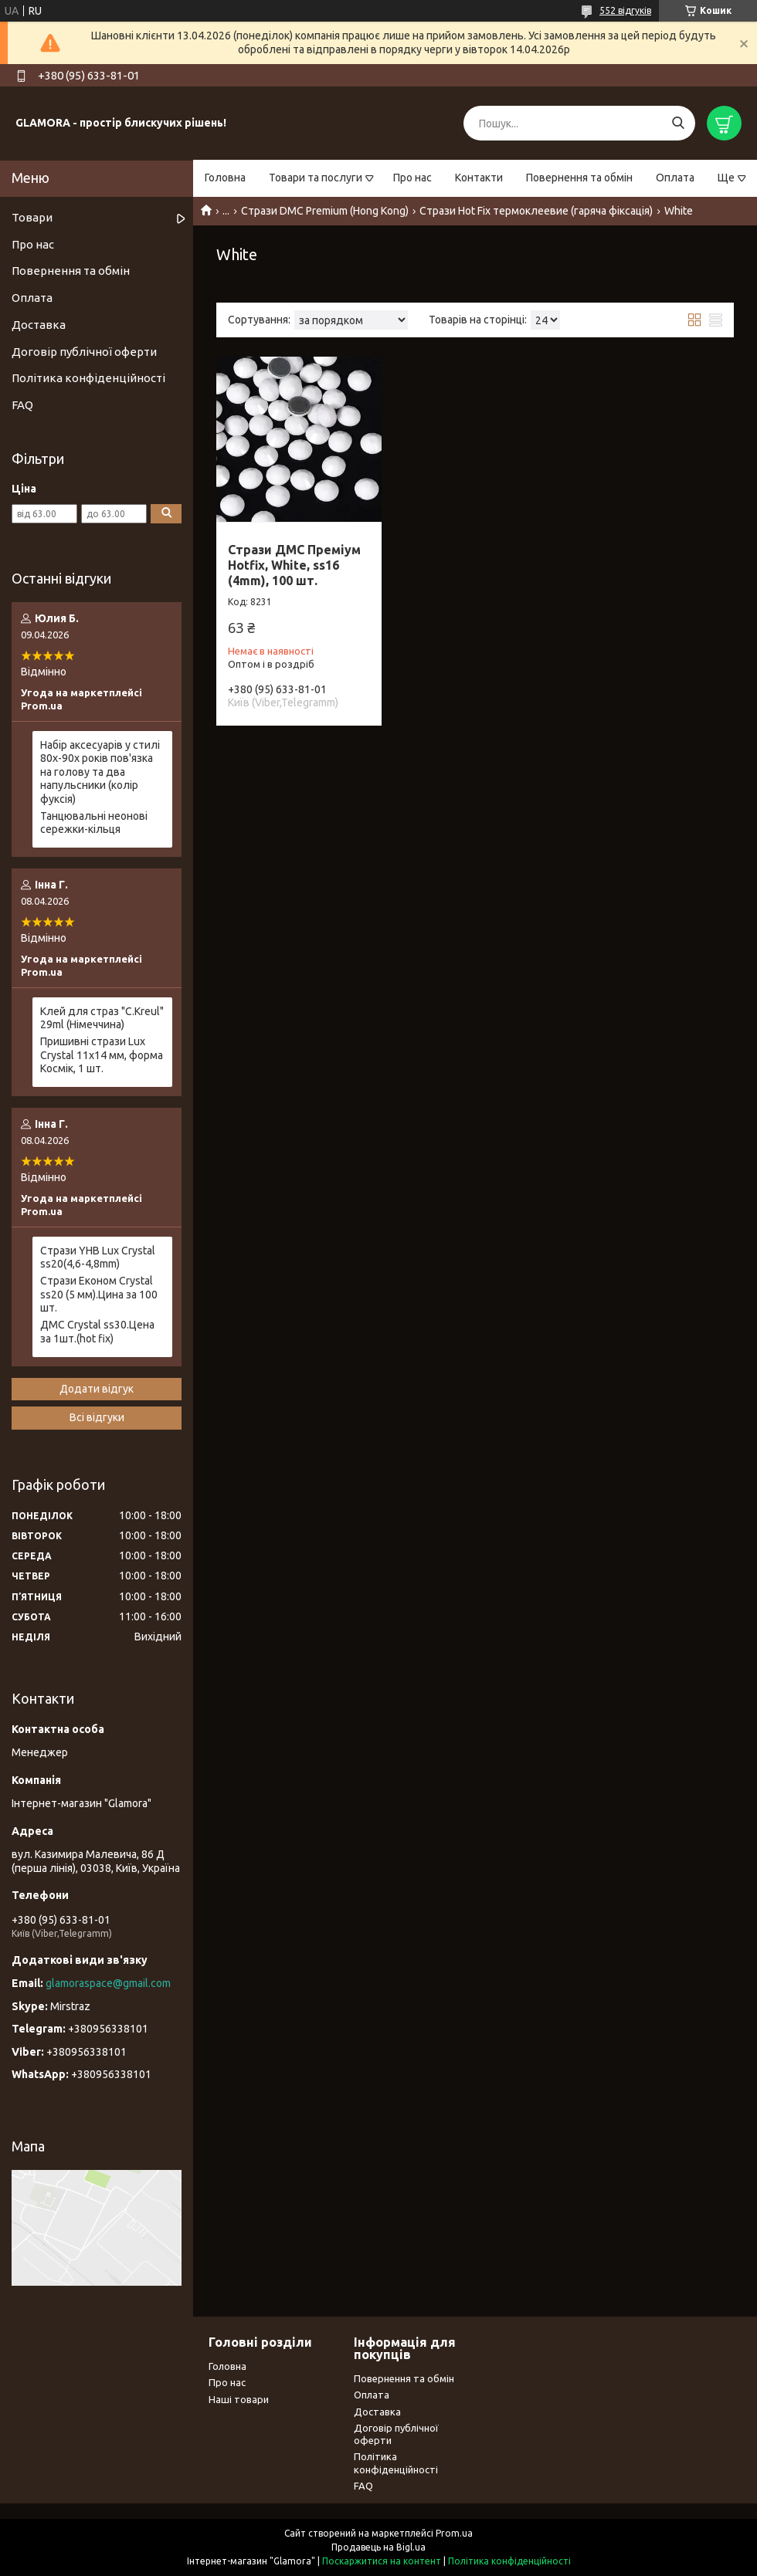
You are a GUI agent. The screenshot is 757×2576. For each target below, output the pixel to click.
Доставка (39, 324)
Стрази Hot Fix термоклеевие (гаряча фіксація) (536, 211)
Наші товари (239, 2399)
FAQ (22, 404)
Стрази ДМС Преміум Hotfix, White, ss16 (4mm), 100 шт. (294, 565)
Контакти (479, 177)
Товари (32, 217)
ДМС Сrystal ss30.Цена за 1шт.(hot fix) (97, 1331)
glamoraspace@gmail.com (108, 1983)
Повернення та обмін (579, 177)
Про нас (412, 177)
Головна (225, 177)
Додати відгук (96, 1389)
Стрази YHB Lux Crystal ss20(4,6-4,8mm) (97, 1257)
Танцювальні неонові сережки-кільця (94, 823)
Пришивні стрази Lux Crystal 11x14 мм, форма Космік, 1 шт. (101, 1055)
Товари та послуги (315, 177)
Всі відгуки (97, 1417)
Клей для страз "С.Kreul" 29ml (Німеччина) (102, 1018)
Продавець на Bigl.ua (378, 2547)
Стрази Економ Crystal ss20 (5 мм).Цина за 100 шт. (99, 1294)
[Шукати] (677, 123)
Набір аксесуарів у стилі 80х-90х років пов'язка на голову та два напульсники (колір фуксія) (100, 772)
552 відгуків (625, 10)
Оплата (675, 177)
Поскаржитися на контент (381, 2561)
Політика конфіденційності (88, 377)
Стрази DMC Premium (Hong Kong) (325, 211)
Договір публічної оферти (84, 351)
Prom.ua (454, 2533)
